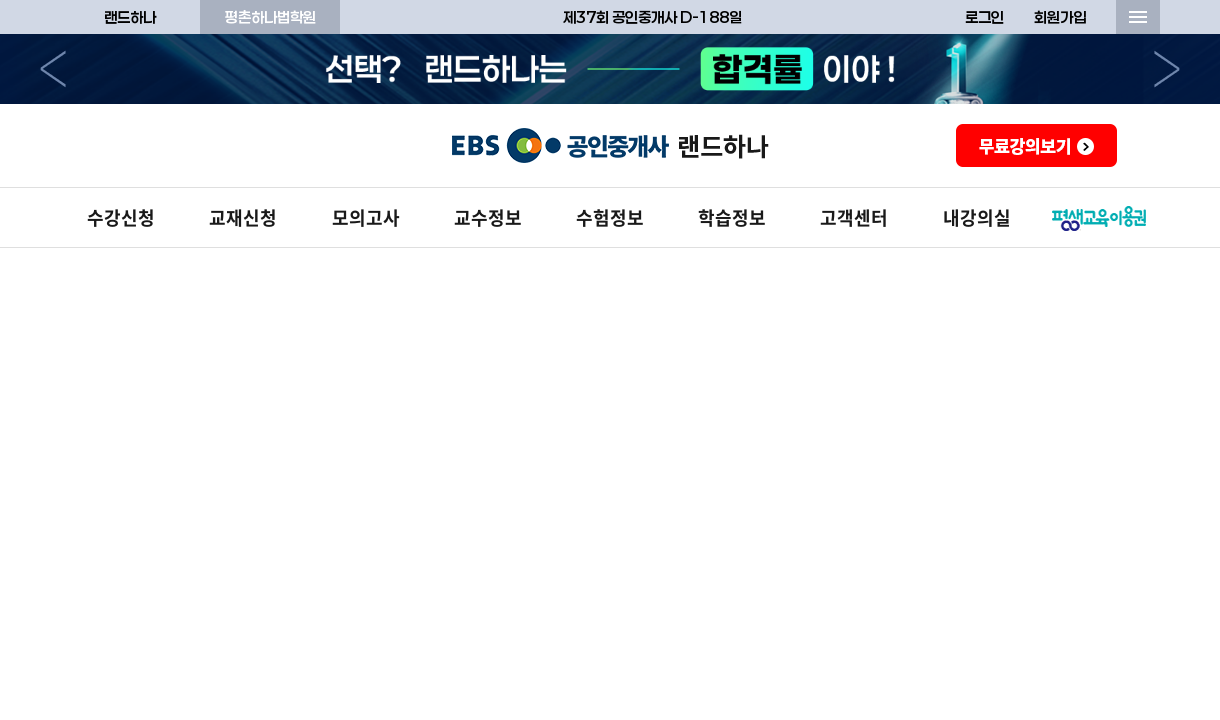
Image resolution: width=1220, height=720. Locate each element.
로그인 (984, 17)
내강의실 (977, 217)
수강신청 (121, 217)
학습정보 (732, 217)
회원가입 (1060, 17)
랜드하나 (130, 17)
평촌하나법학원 (270, 17)
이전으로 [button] (53, 69)
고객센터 (854, 217)
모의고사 (366, 217)
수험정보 (610, 217)
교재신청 (243, 217)
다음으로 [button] (1167, 69)
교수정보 (488, 217)
